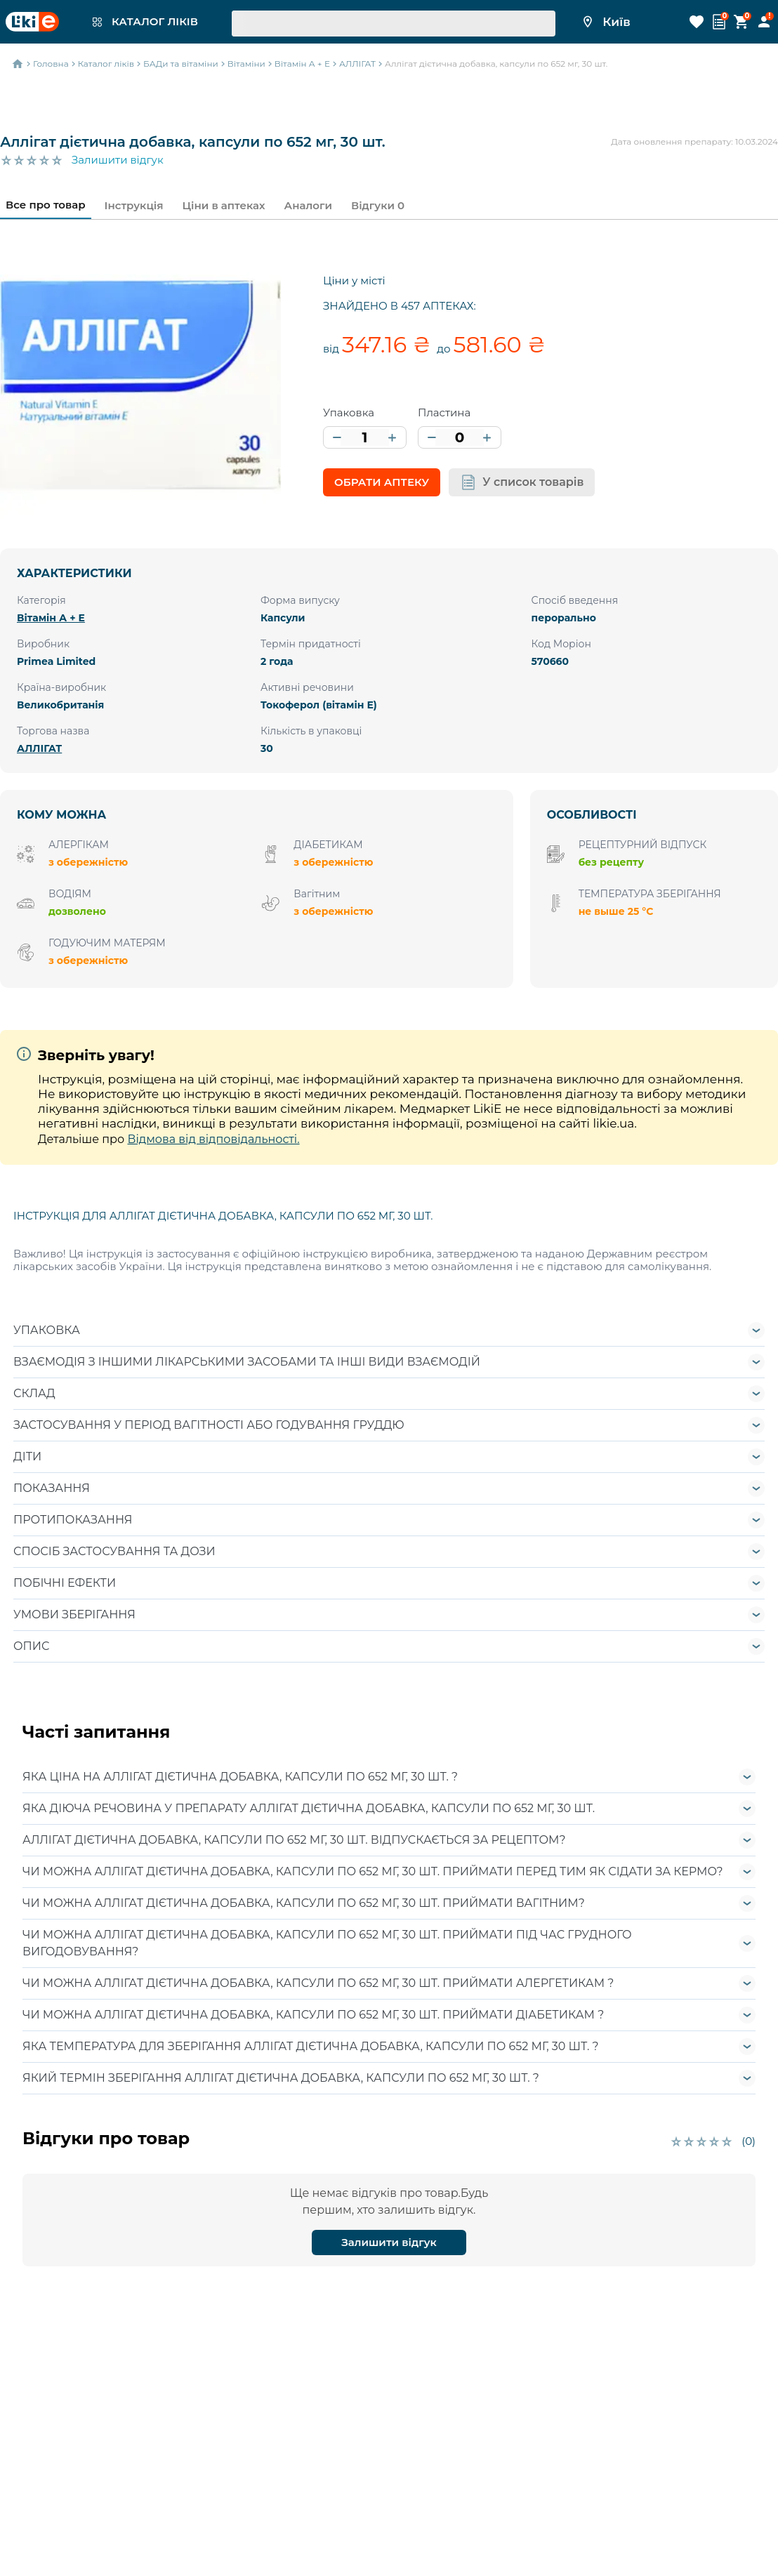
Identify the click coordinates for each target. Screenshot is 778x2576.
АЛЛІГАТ (39, 748)
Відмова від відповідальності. (213, 1139)
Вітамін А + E (51, 618)
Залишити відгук (118, 160)
